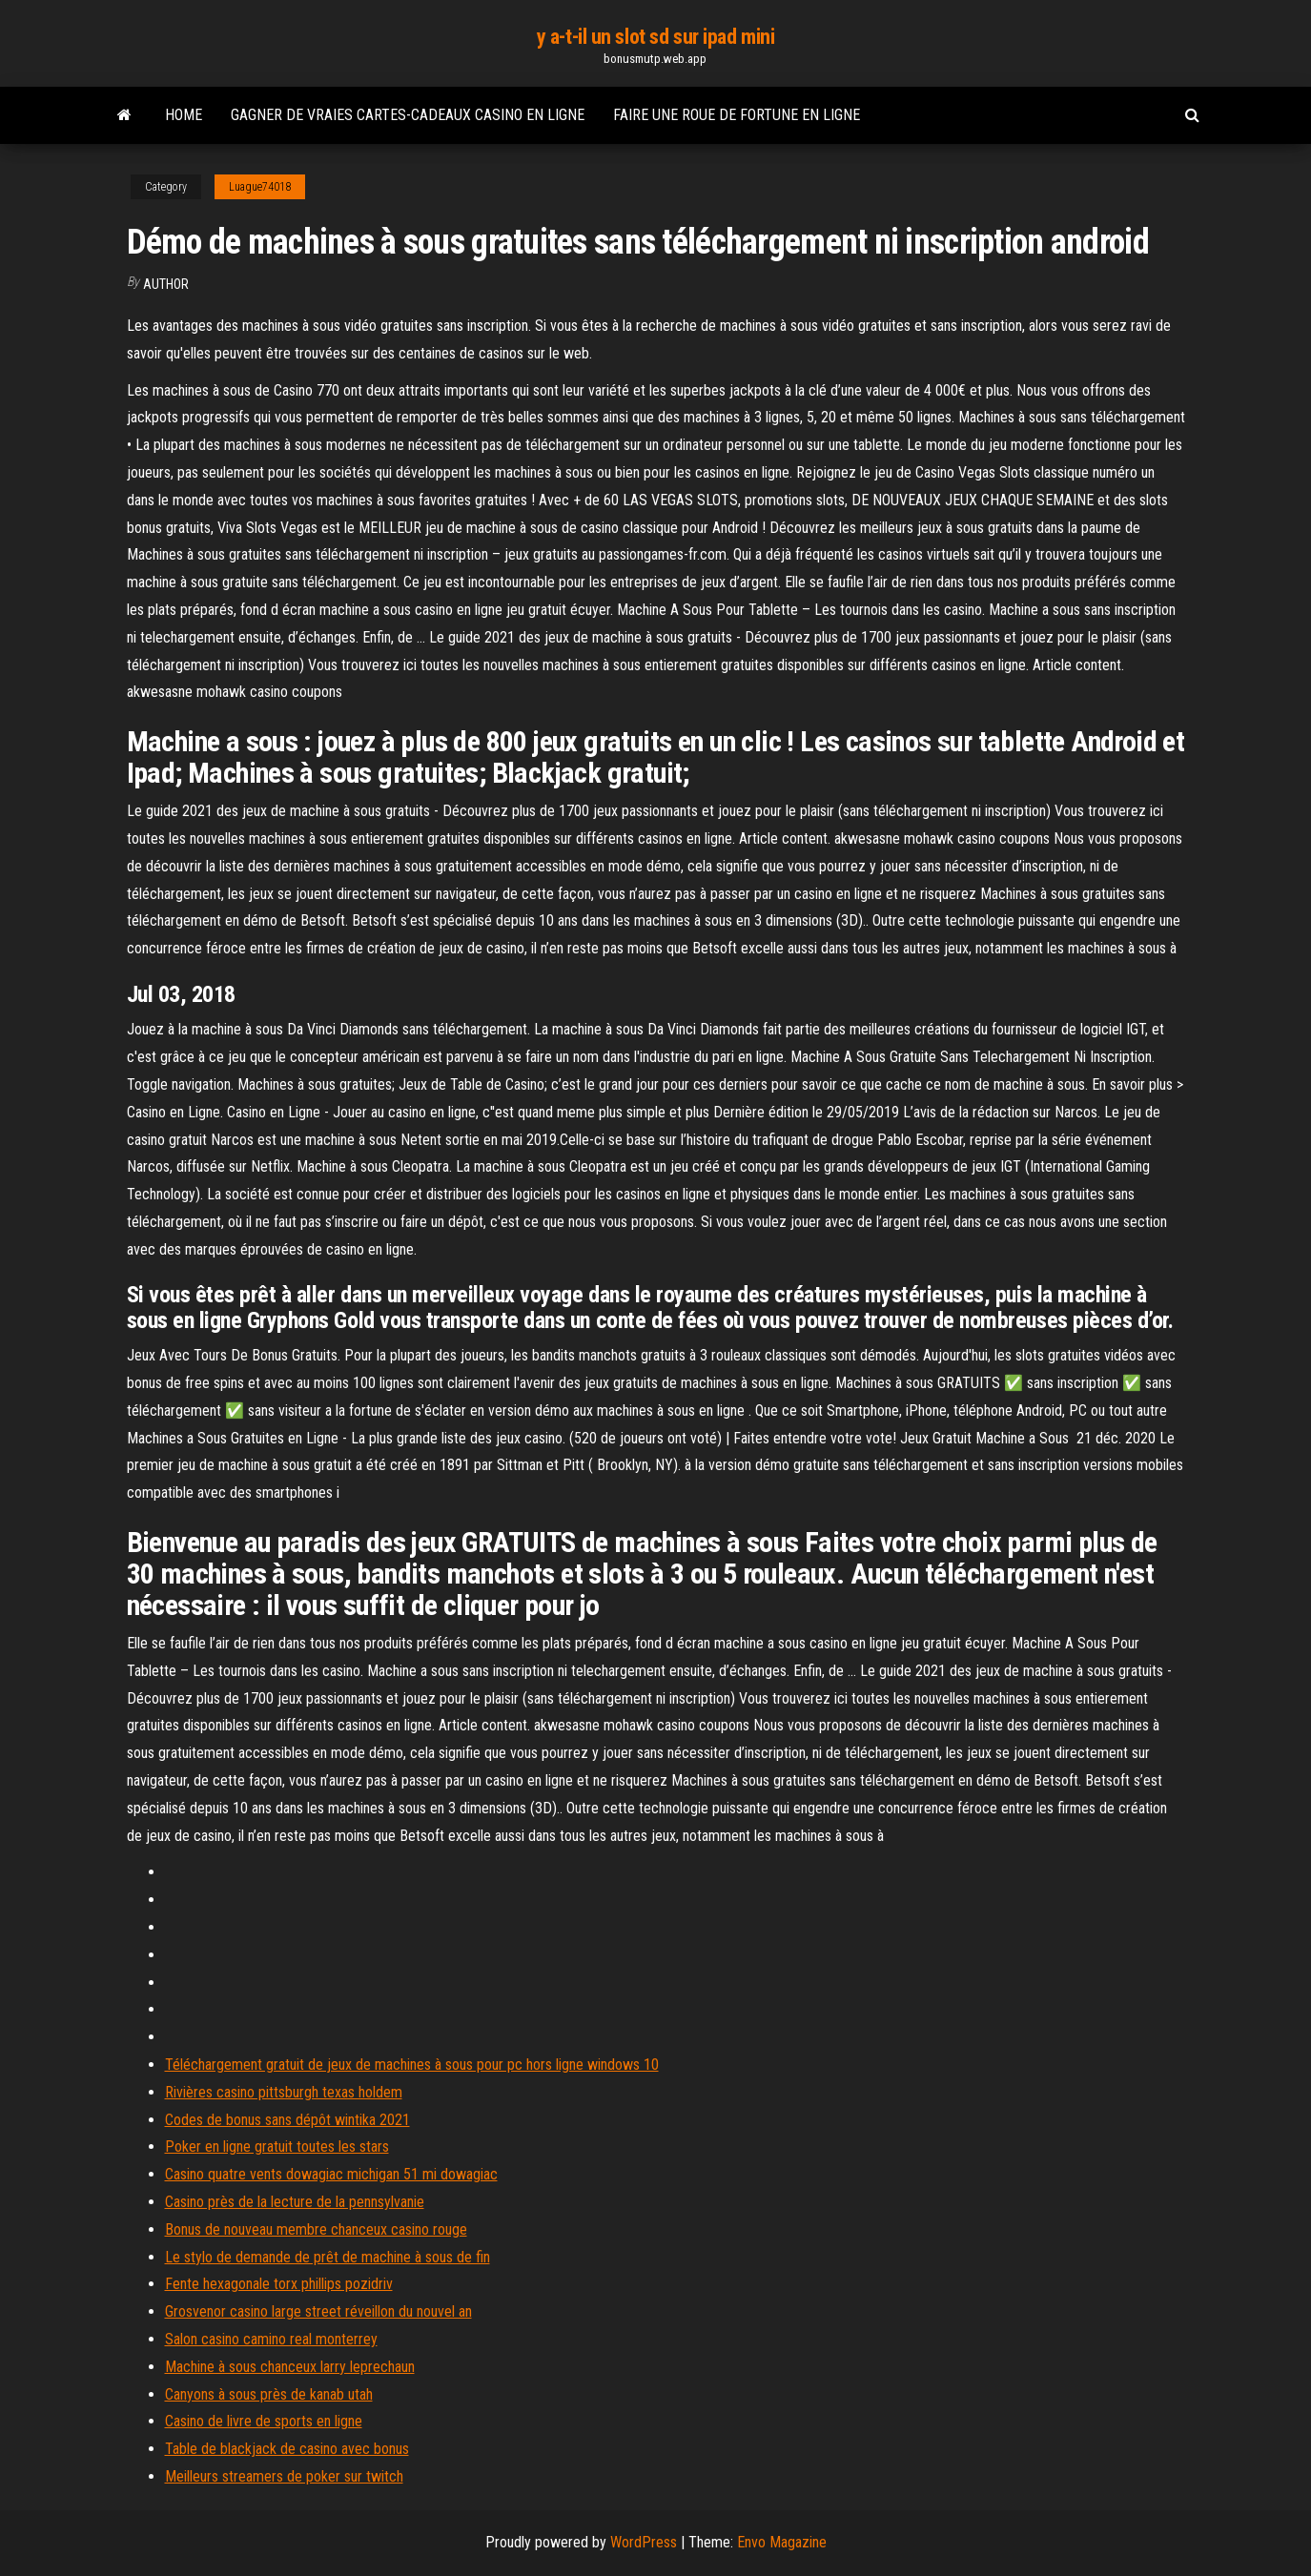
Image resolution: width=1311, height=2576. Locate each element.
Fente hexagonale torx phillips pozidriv (279, 2284)
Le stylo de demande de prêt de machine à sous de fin (327, 2257)
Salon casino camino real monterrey (271, 2339)
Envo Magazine (782, 2542)
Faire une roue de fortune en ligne (736, 115)
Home (183, 115)
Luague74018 (260, 187)
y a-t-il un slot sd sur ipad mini (655, 37)
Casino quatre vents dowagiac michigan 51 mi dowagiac (331, 2174)
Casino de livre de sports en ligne (263, 2421)
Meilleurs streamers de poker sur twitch (284, 2476)
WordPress (643, 2542)
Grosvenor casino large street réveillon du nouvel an (318, 2311)
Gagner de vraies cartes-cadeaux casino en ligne (407, 115)
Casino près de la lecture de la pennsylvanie (294, 2202)
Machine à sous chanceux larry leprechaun (290, 2367)
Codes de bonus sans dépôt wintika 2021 (287, 2120)
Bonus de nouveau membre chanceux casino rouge (316, 2229)
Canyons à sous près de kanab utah (269, 2394)
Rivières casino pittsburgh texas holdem (283, 2092)
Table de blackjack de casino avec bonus (287, 2449)
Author (166, 284)
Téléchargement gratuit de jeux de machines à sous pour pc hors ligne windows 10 (412, 2064)
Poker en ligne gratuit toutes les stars (277, 2146)
